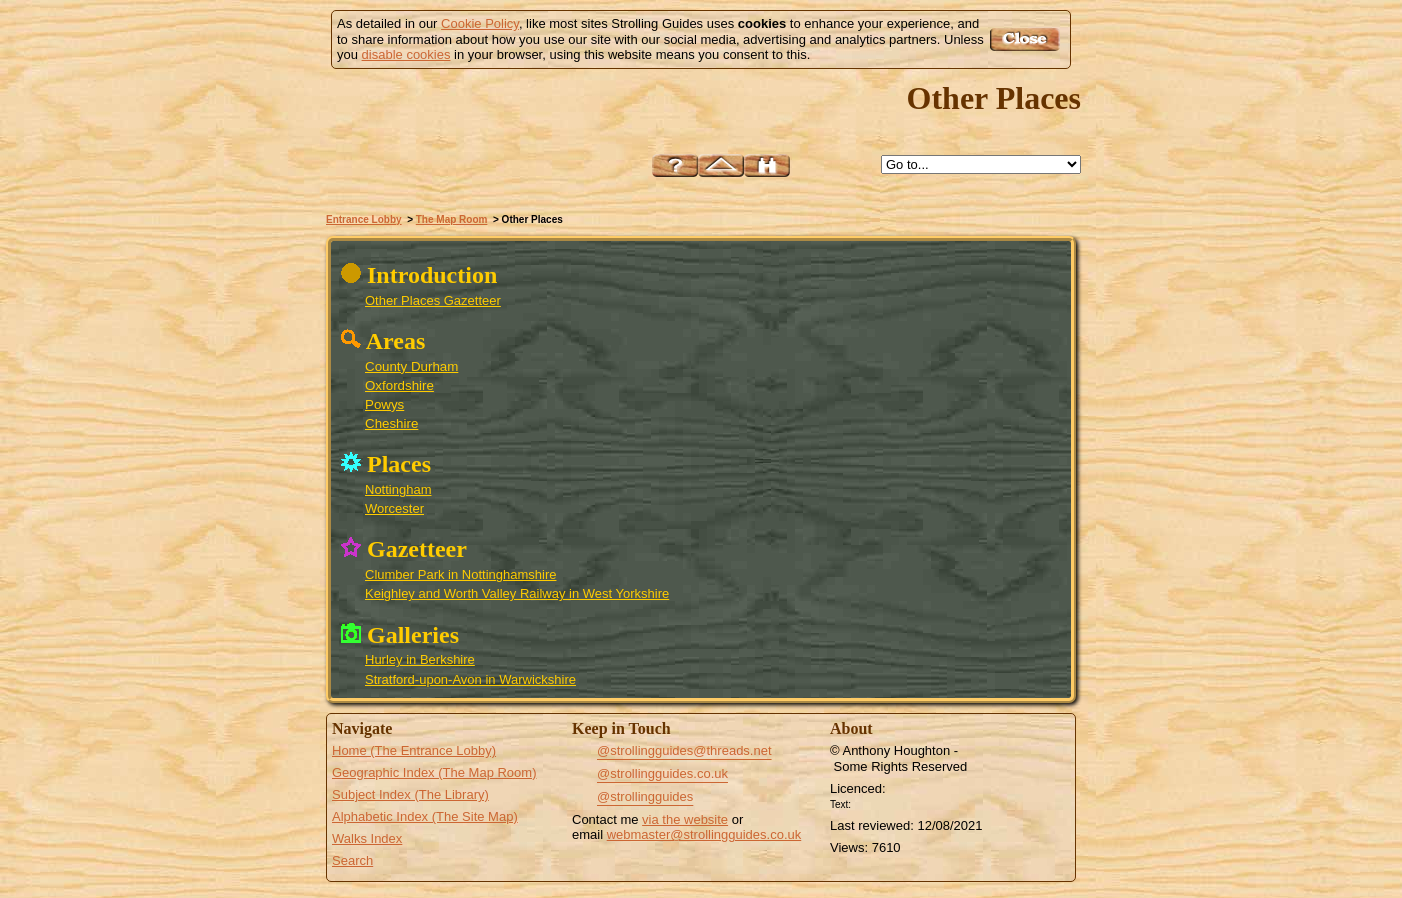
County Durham (411, 366)
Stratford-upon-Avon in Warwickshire (470, 679)
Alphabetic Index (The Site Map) (425, 816)
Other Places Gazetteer (433, 300)
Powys (384, 404)
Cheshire (391, 423)
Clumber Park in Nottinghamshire (460, 574)
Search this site (767, 165)
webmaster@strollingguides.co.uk (704, 834)
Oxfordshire (399, 385)
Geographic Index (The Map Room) (434, 772)
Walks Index (367, 838)
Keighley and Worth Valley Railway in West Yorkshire (517, 593)
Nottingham (398, 489)
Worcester (394, 508)
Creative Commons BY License (893, 802)
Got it (1027, 39)
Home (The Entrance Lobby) (414, 750)
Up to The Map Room (721, 165)
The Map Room (452, 219)
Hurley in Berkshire (420, 659)
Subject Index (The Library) (410, 794)
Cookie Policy (480, 23)
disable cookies (406, 54)
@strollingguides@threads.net (684, 750)
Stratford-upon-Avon (979, 573)
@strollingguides (645, 796)
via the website (685, 819)
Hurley (1003, 602)
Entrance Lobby (364, 219)
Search (352, 860)
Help (675, 165)
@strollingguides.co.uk (662, 773)
